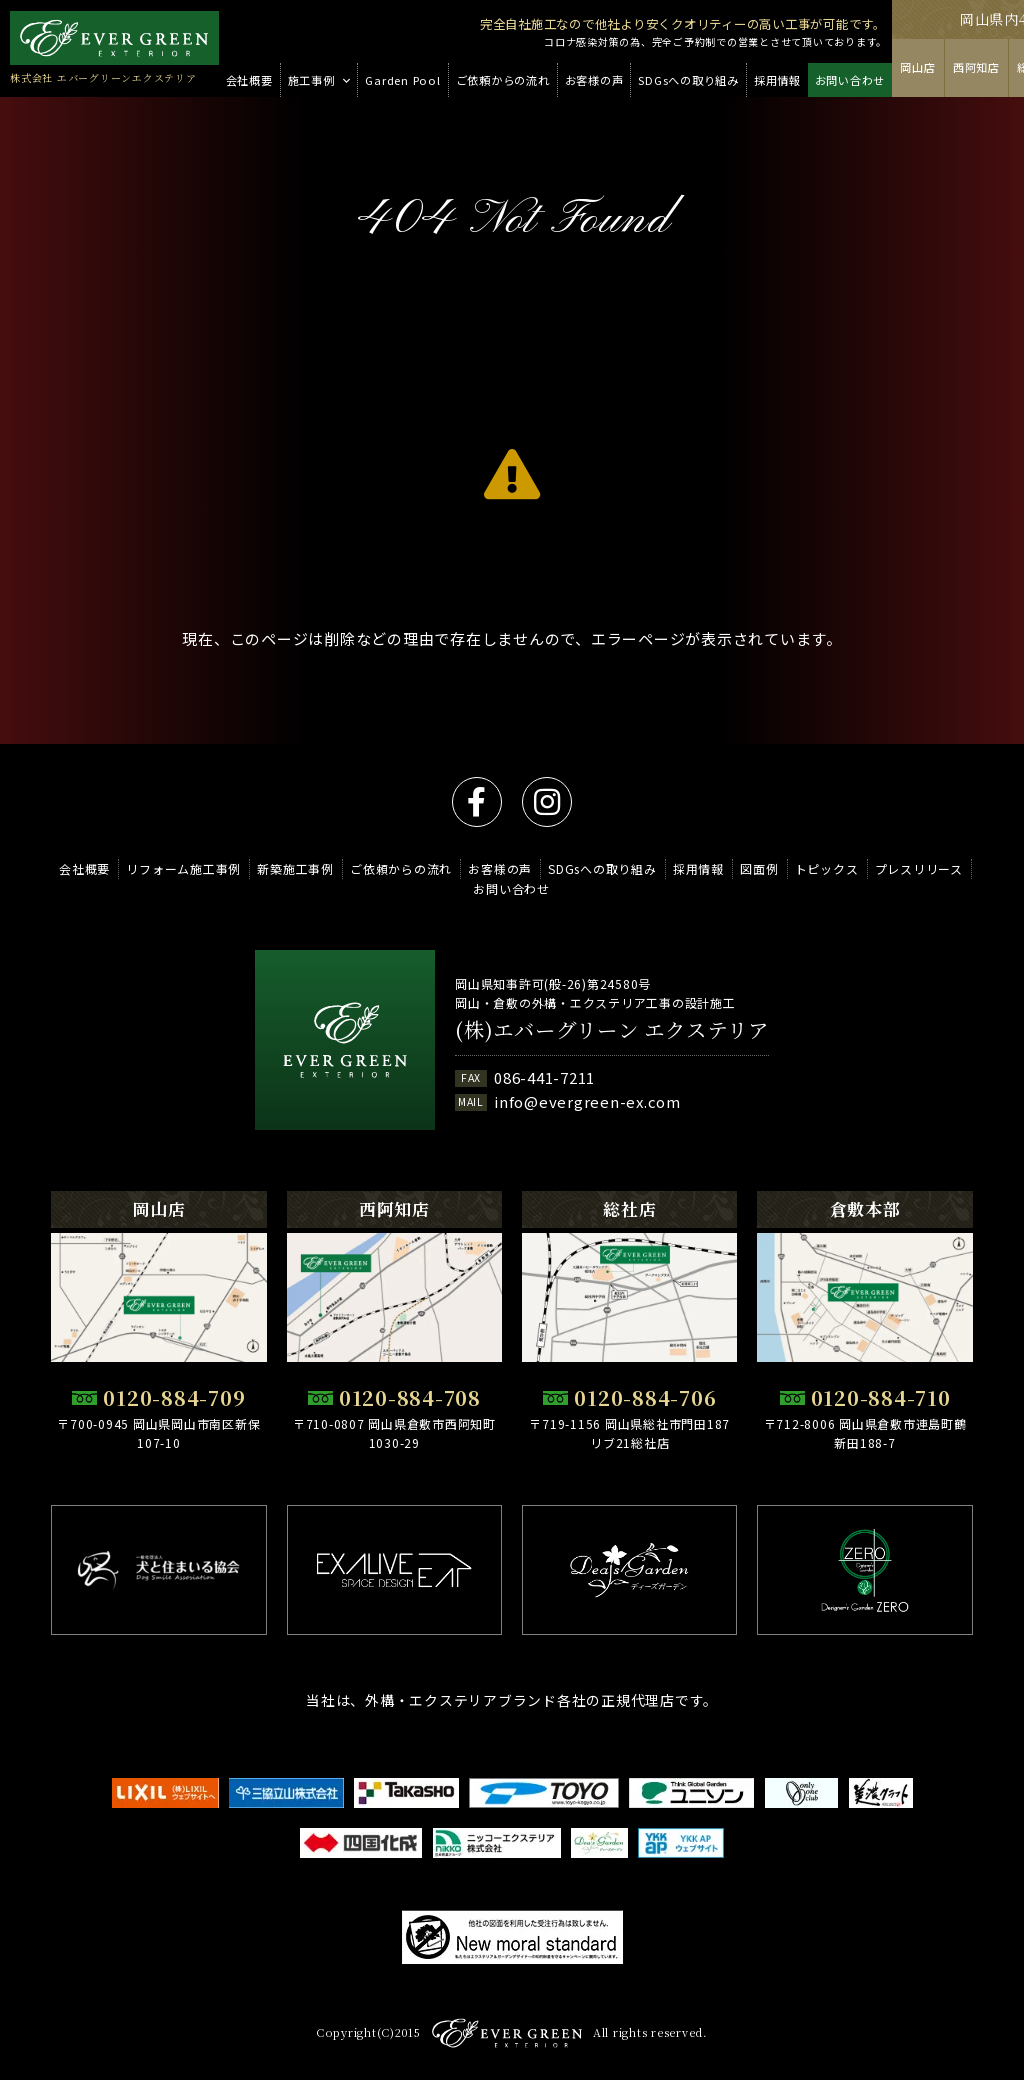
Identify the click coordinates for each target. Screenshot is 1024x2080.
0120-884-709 (174, 1397)
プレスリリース (919, 868)
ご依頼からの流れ (401, 868)
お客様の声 (500, 868)
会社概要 (84, 868)
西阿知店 (976, 67)
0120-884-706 (645, 1397)
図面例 (759, 868)
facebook (477, 802)
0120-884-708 (410, 1397)
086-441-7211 (544, 1077)
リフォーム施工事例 (183, 868)
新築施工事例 (295, 868)
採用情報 (698, 868)
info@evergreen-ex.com (587, 1101)
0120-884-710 (881, 1397)
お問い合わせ (511, 888)
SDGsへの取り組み (602, 868)
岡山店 (917, 67)
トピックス (827, 868)
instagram (547, 802)
